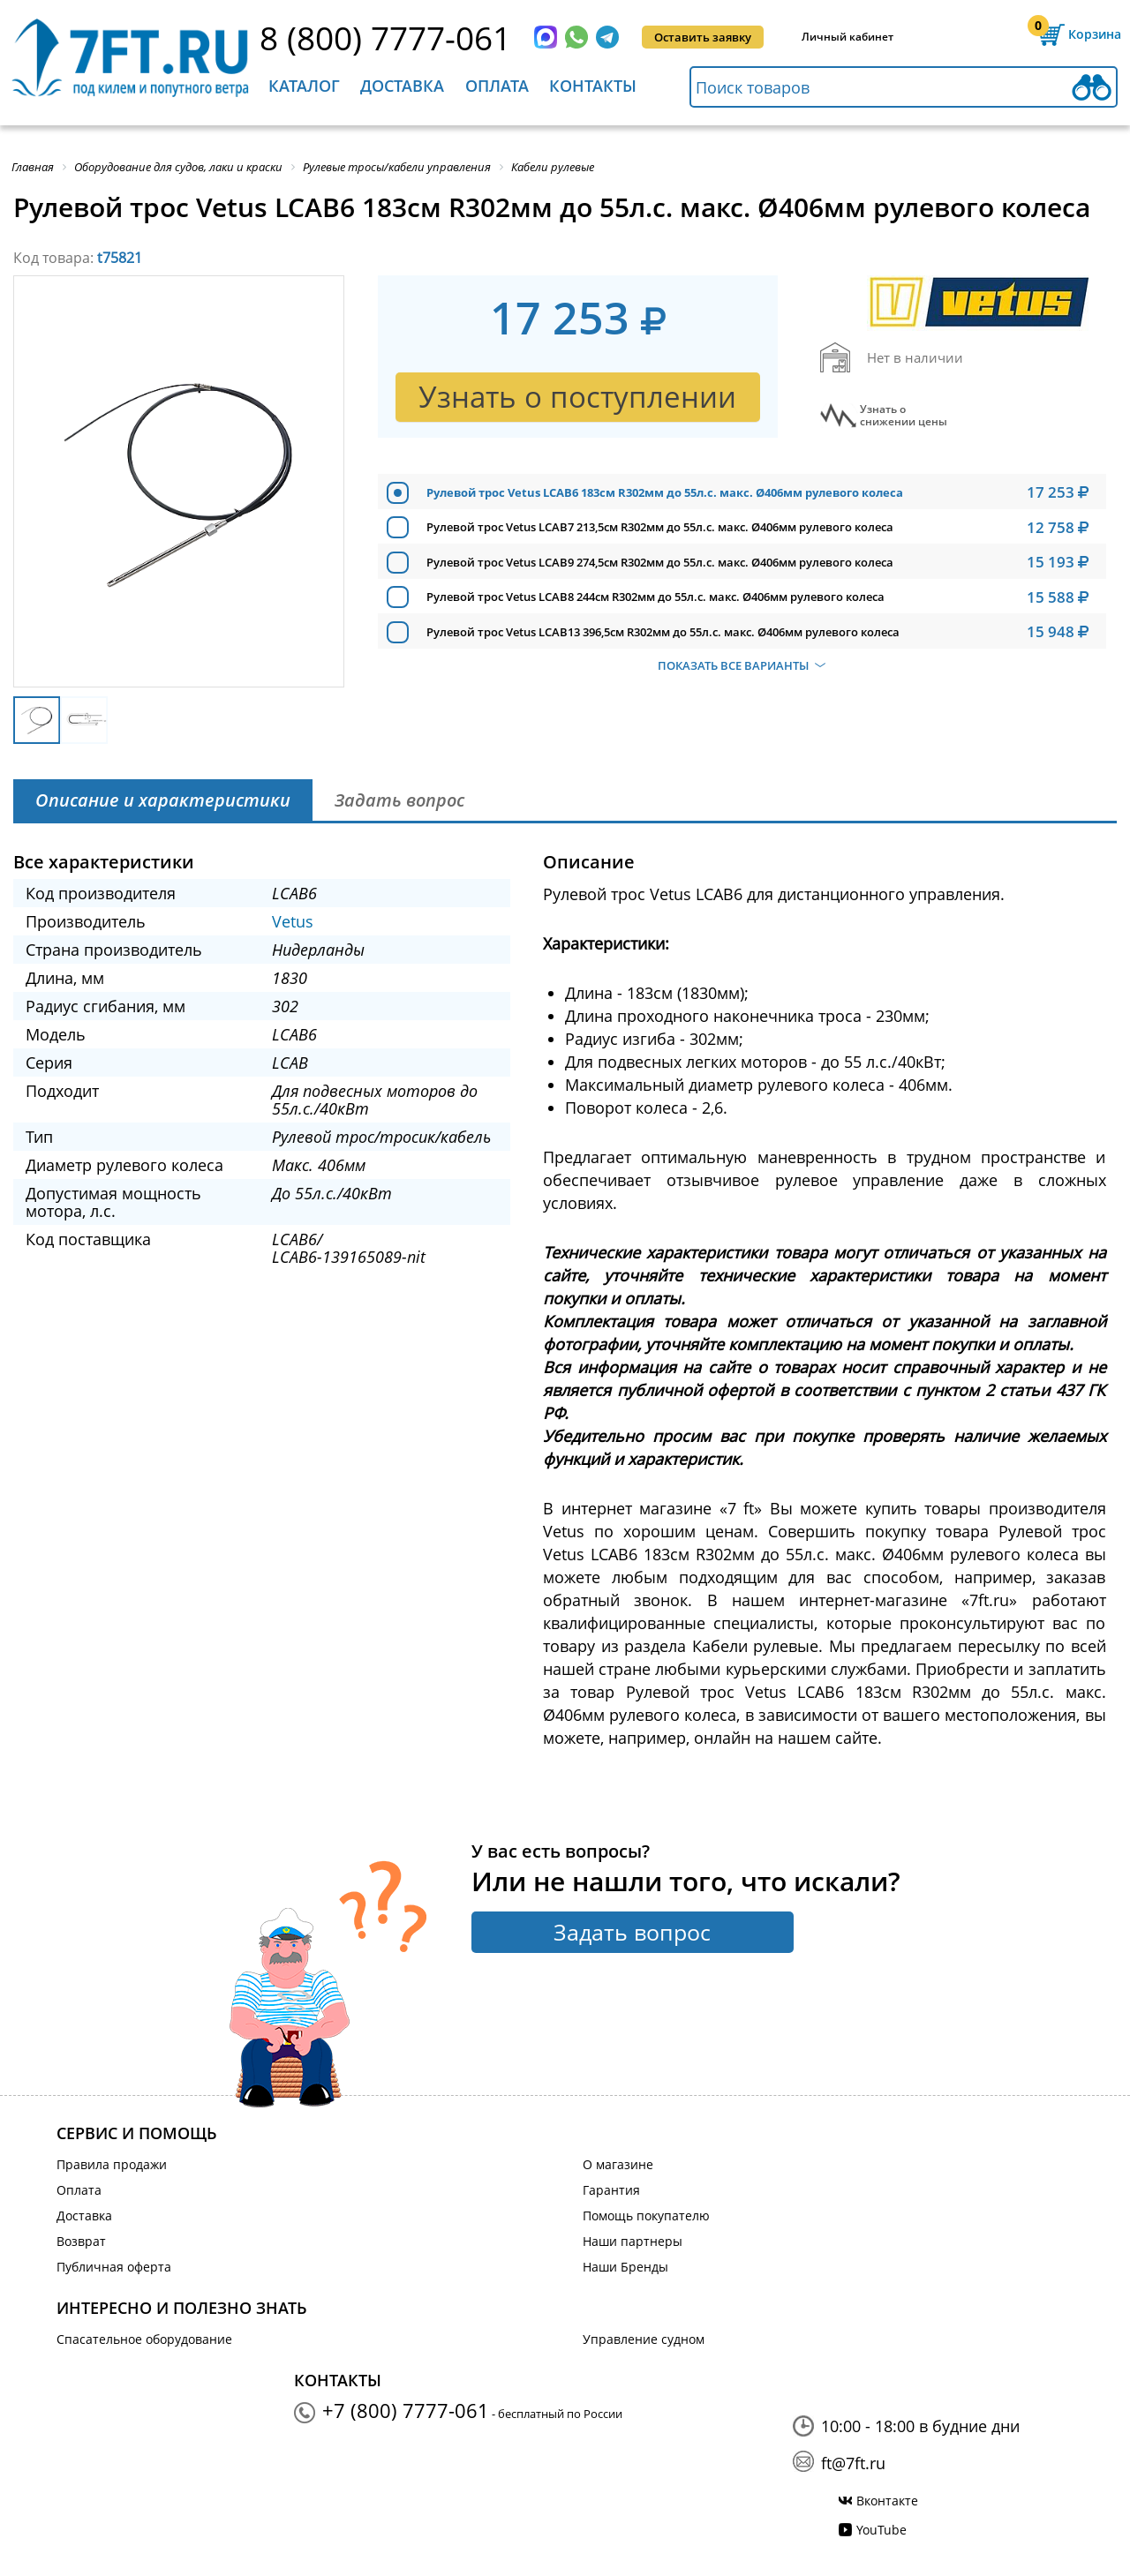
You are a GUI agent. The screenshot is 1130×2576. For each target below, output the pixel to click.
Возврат (81, 2241)
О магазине (618, 2164)
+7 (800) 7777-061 (405, 2410)
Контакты (593, 85)
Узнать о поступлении (577, 397)
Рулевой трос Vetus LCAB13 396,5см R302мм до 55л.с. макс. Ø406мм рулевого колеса (663, 632)
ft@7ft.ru (853, 2463)
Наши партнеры (632, 2241)
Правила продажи (111, 2164)
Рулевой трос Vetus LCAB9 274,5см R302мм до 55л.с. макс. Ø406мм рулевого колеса (659, 562)
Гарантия (611, 2190)
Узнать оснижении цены (903, 415)
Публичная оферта (113, 2266)
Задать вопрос (632, 1932)
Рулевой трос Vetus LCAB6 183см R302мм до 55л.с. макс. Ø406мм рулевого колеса (664, 492)
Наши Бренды (625, 2266)
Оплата (497, 85)
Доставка (402, 85)
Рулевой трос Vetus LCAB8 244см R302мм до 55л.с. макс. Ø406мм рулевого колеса (655, 597)
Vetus (292, 921)
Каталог (304, 85)
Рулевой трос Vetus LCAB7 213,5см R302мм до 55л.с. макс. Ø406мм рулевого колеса (659, 527)
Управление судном (643, 2339)
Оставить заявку (702, 37)
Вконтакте (887, 2500)
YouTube (881, 2529)
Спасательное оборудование (144, 2339)
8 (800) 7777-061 (385, 37)
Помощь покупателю (646, 2215)
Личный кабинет (847, 36)
